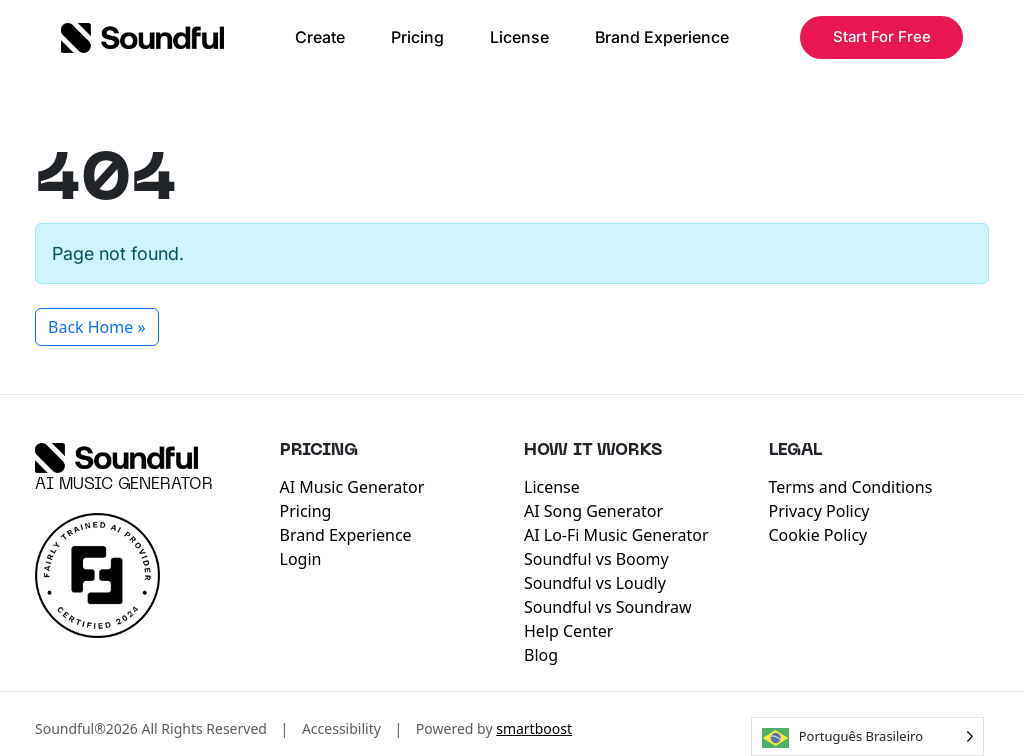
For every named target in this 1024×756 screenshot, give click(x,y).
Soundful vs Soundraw (608, 607)
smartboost (534, 728)
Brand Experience (662, 37)
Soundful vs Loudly (595, 583)
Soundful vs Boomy (596, 559)
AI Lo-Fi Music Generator (616, 535)
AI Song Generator (593, 511)
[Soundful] (116, 458)
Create (320, 37)
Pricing (417, 37)
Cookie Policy (818, 535)
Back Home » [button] (97, 327)
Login (301, 559)
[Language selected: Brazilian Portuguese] (867, 736)
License (519, 37)
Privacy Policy (819, 511)
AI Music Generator (124, 485)
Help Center (568, 631)
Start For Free (882, 36)
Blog (541, 655)
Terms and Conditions (851, 487)
